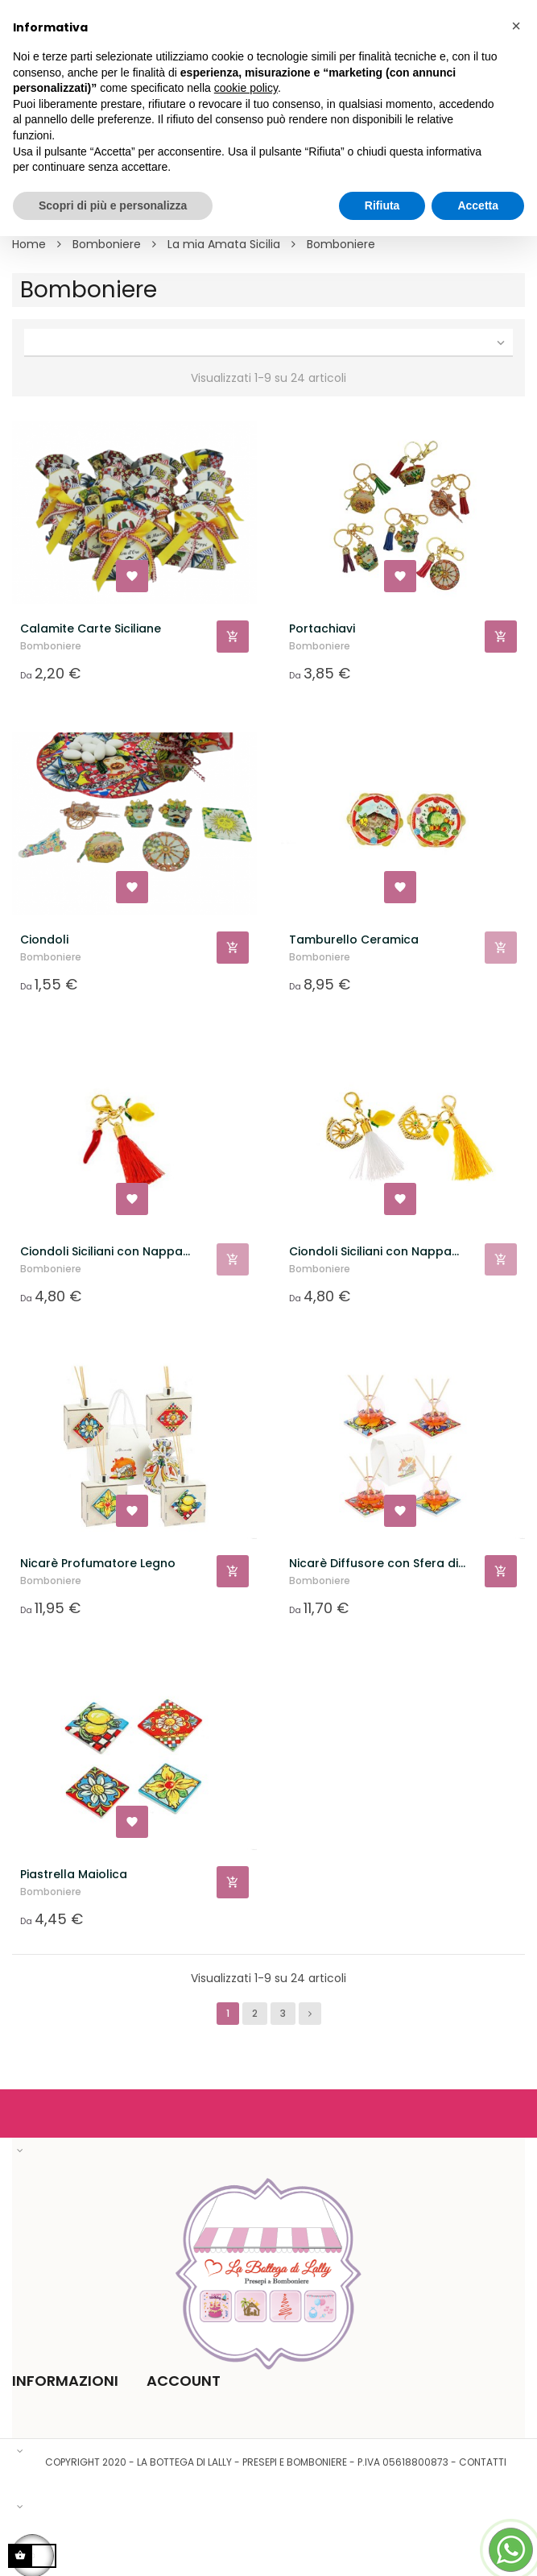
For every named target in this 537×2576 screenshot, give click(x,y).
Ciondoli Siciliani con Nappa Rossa (101, 1251)
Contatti (482, 2462)
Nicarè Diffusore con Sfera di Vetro (373, 1563)
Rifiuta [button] (382, 205)
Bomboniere (50, 646)
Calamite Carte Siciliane (90, 628)
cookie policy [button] (246, 87)
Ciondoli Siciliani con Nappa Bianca (370, 1251)
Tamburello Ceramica (354, 939)
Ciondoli (44, 939)
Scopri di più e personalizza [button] (113, 205)
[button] (516, 26)
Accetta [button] (477, 205)
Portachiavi (322, 628)
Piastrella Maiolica (73, 1874)
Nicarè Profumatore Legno (98, 1563)
